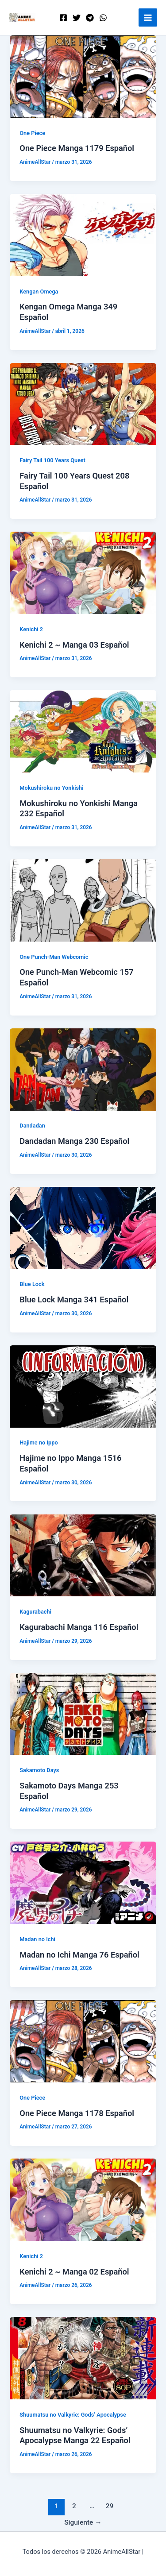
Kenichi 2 (31, 629)
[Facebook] (63, 18)
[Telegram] (90, 18)
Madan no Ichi (37, 1939)
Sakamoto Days (39, 1770)
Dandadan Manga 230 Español (74, 1141)
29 (110, 2506)
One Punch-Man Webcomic (53, 957)
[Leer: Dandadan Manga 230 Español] (83, 1069)
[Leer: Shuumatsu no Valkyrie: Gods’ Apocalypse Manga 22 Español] (83, 2358)
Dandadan (32, 1125)
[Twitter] (77, 18)
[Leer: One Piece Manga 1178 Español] (83, 2041)
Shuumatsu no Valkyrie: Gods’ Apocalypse (72, 2414)
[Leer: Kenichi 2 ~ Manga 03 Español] (83, 572)
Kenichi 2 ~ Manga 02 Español (74, 2271)
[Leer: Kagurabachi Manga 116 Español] (83, 1555)
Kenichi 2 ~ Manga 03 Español (74, 644)
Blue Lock (31, 1284)
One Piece (32, 133)
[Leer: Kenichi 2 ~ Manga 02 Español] (83, 2199)
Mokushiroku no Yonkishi (51, 787)
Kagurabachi (35, 1611)
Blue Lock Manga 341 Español (73, 1299)
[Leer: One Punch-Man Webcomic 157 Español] (83, 900)
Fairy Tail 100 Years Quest (52, 460)
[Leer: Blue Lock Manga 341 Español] (83, 1228)
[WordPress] (103, 18)
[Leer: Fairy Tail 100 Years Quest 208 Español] (83, 403)
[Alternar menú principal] (148, 17)
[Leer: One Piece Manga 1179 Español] (83, 76)
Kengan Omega (38, 291)
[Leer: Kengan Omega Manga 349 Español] (83, 235)
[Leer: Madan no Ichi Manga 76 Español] (83, 1882)
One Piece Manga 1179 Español (76, 148)
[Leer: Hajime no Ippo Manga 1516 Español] (83, 1386)
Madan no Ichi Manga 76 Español (79, 1954)
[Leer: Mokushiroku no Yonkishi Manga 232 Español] (83, 731)
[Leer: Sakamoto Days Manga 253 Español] (83, 1713)
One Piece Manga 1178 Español (76, 2113)
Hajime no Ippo (38, 1442)
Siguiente (83, 2522)
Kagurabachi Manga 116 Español (78, 1627)
